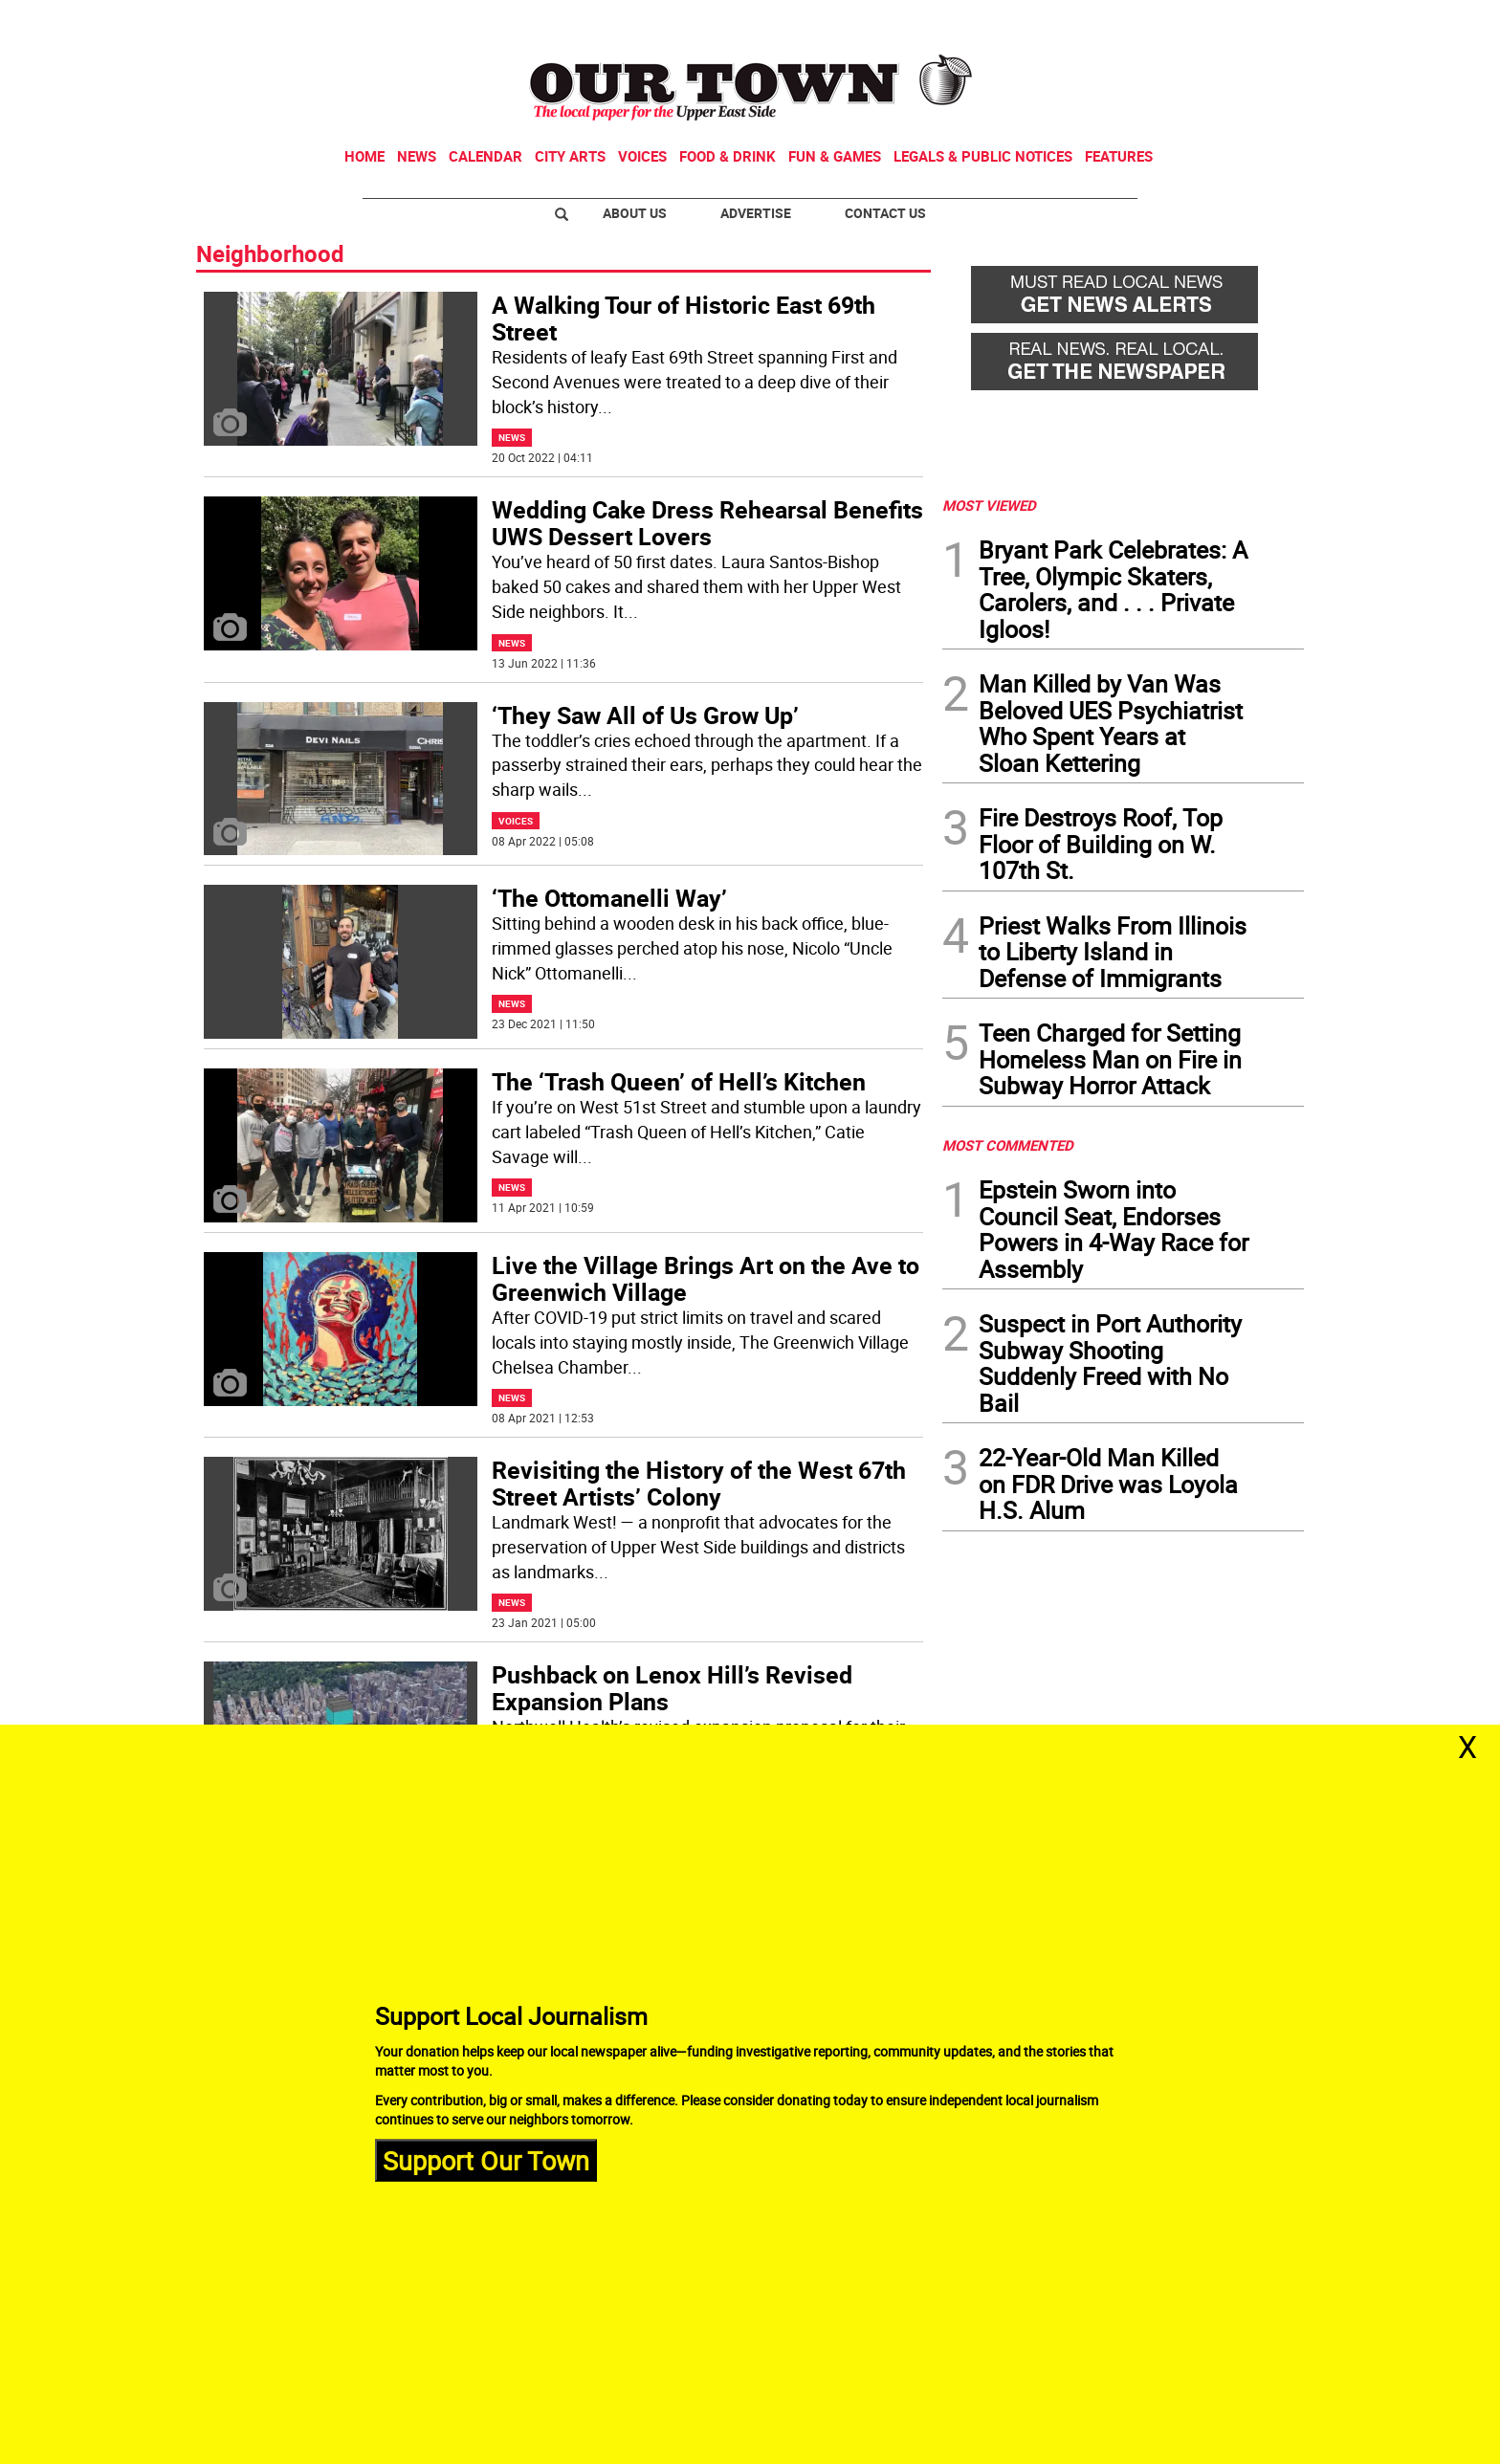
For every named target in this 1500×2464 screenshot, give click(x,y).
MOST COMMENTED (1007, 1145)
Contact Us (885, 213)
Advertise (755, 213)
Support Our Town (486, 2159)
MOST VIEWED (989, 505)
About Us (635, 213)
